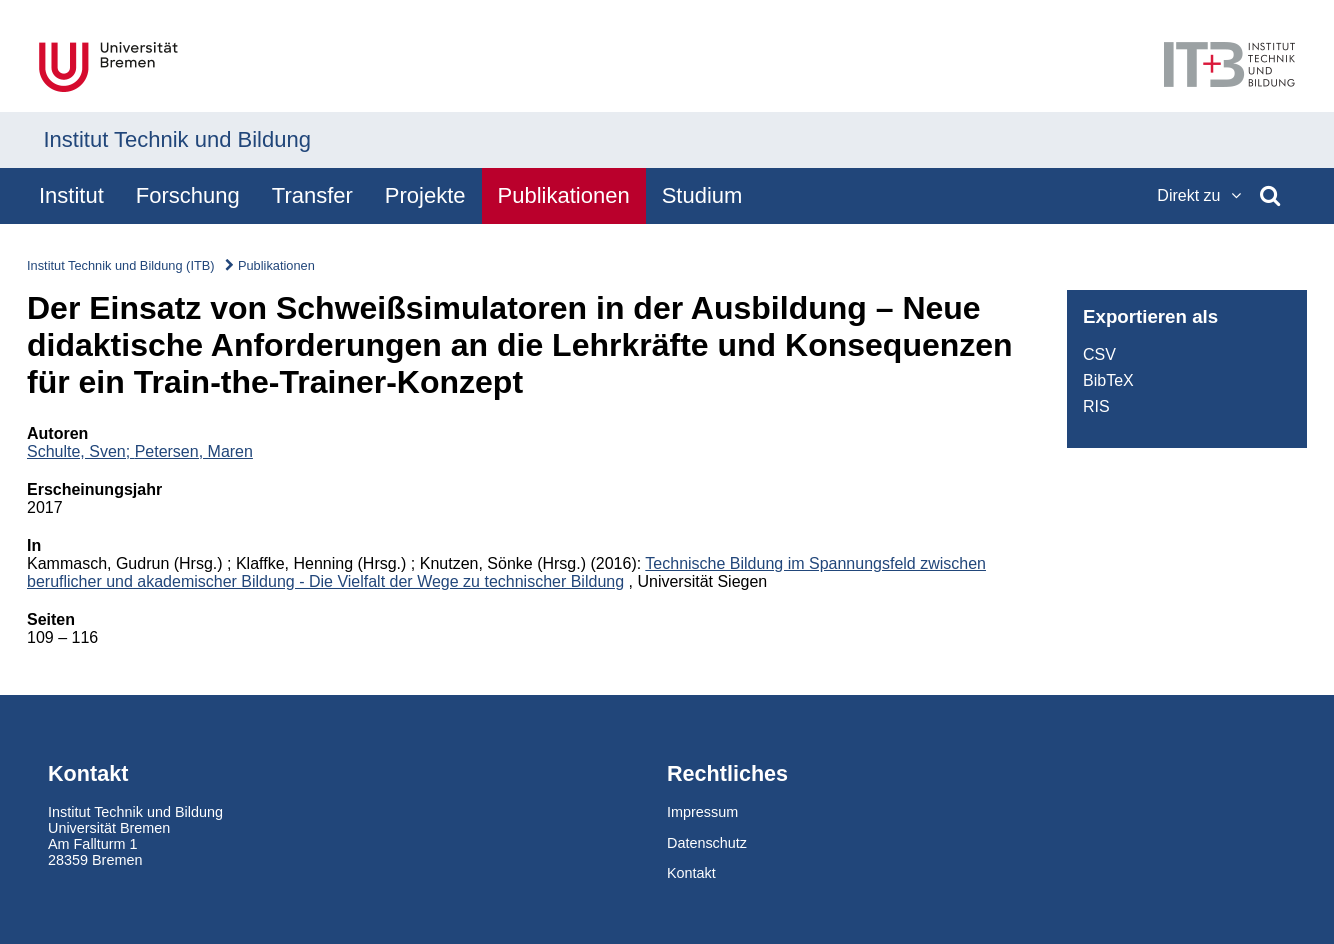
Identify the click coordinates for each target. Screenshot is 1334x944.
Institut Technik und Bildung (177, 139)
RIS (1096, 406)
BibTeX (1108, 380)
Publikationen (276, 265)
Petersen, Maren (194, 451)
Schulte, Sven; (81, 451)
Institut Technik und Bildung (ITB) (121, 265)
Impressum (702, 812)
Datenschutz (707, 843)
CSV (1099, 354)
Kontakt (691, 873)
